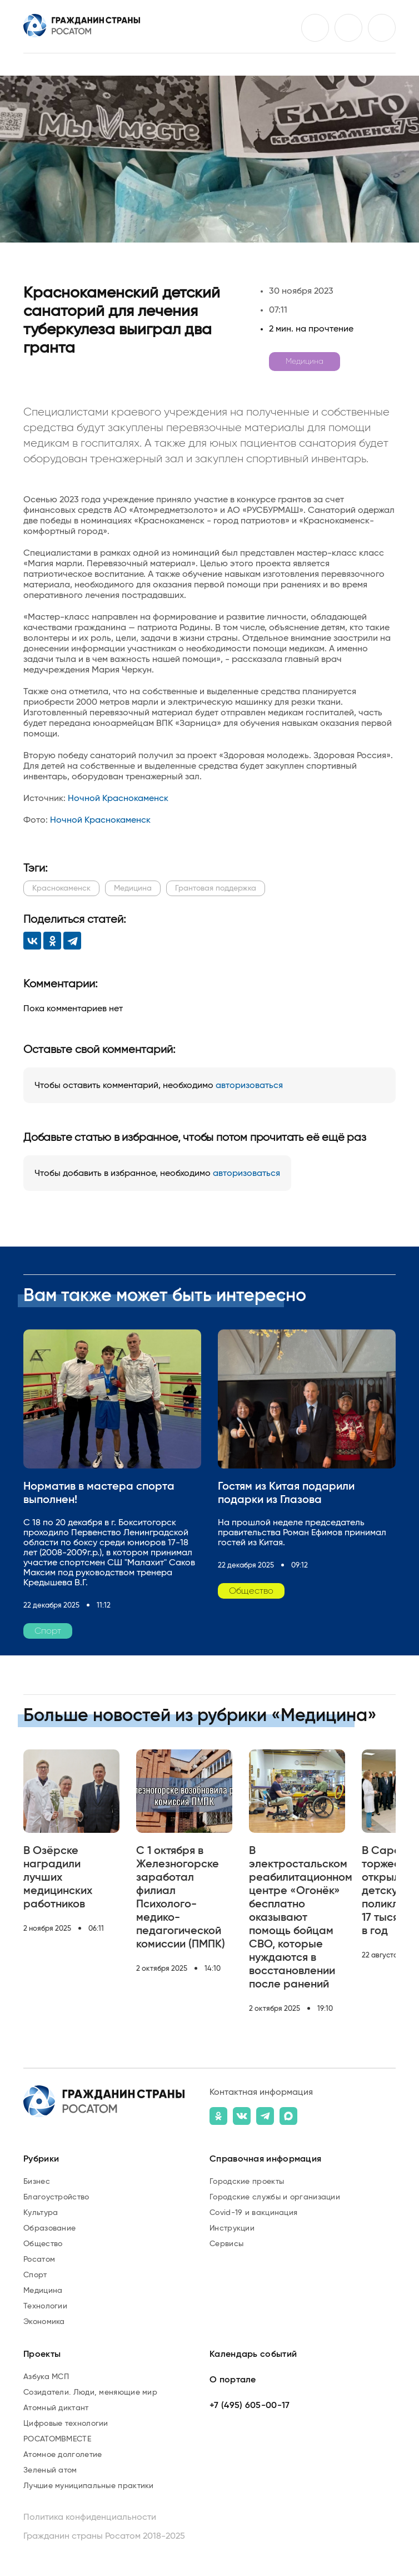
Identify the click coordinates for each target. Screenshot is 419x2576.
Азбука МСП (46, 2377)
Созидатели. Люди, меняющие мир (90, 2392)
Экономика (44, 2322)
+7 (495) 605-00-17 (250, 2405)
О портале (233, 2379)
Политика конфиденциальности (89, 2517)
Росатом (39, 2259)
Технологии (45, 2306)
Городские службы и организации (275, 2197)
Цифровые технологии (65, 2423)
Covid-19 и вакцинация (253, 2213)
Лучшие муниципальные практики (88, 2486)
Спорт (35, 2275)
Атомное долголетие (62, 2455)
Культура (40, 2213)
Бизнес (36, 2182)
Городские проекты (247, 2182)
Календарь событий (253, 2354)
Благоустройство (56, 2197)
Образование (49, 2228)
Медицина (304, 361)
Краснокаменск (61, 888)
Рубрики (41, 2158)
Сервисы (226, 2244)
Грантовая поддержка (215, 888)
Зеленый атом (50, 2470)
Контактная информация (261, 2092)
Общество (42, 2244)
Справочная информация (265, 2158)
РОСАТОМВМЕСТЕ (57, 2439)
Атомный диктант (56, 2408)
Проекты (42, 2354)
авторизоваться (249, 1085)
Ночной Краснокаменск (118, 798)
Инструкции (232, 2228)
